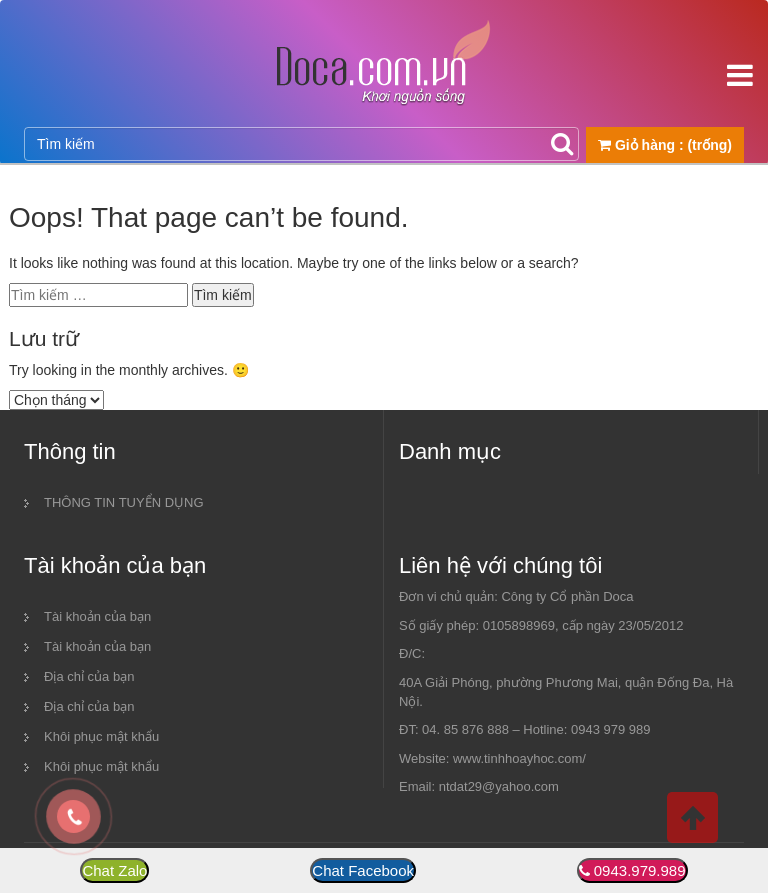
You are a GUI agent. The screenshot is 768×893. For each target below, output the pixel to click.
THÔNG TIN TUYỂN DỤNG (124, 502)
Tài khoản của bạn (97, 616)
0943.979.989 (640, 870)
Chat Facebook (363, 870)
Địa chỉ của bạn (89, 676)
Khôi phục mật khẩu (101, 736)
